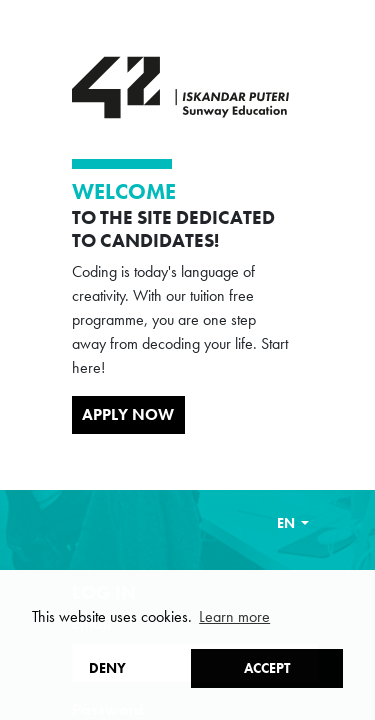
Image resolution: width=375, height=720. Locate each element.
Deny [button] (107, 668)
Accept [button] (267, 668)
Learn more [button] (234, 616)
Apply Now (128, 414)
